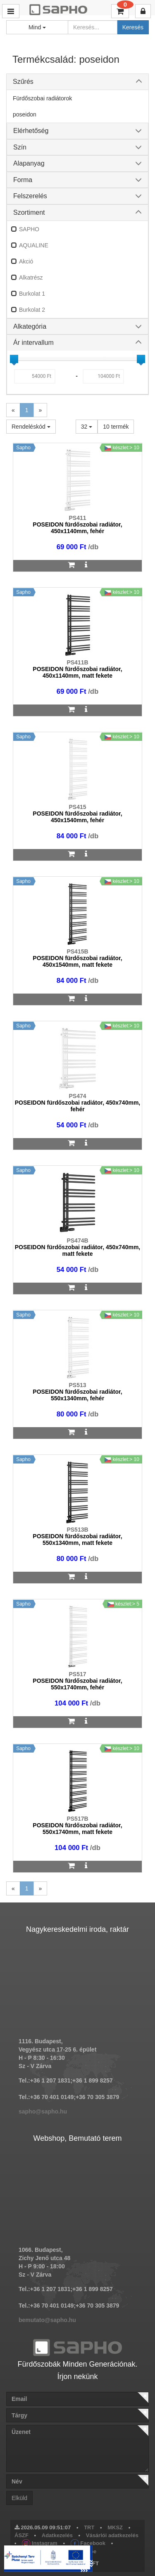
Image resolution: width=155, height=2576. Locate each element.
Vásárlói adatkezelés (112, 2535)
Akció (26, 261)
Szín (19, 147)
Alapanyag (29, 163)
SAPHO (29, 229)
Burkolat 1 (32, 293)
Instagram (39, 2543)
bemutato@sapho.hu (47, 2320)
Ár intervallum (33, 342)
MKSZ (115, 2527)
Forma (22, 179)
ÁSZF (21, 2535)
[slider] (14, 359)
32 (86, 426)
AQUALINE (33, 245)
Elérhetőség (30, 130)
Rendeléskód (31, 426)
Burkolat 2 (32, 309)
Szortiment (29, 212)
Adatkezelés (57, 2535)
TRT (89, 2527)
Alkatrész (31, 277)
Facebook (88, 2543)
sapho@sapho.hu (43, 2111)
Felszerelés (30, 195)
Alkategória (29, 326)
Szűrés (23, 81)
